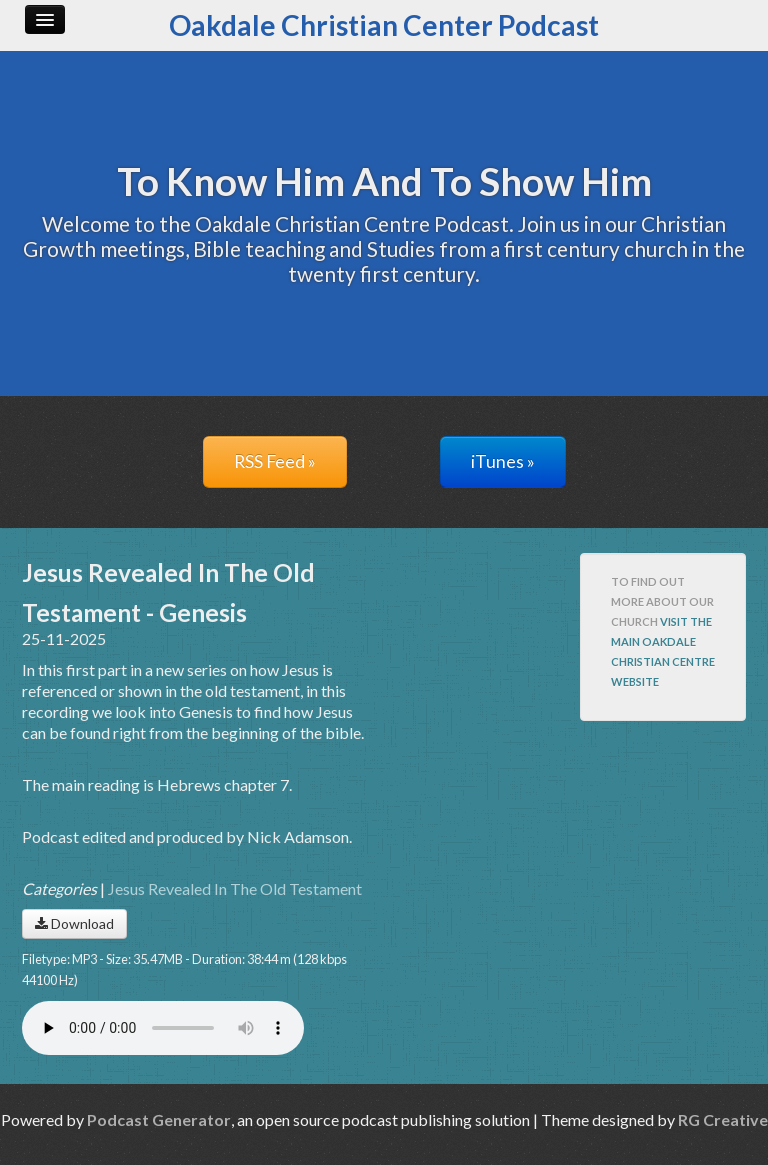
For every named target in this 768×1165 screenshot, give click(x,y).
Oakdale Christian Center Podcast (384, 25)
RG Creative (723, 1119)
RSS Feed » (275, 461)
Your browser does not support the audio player (163, 1028)
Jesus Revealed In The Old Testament (235, 888)
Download (74, 923)
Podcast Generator (159, 1119)
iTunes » (503, 461)
